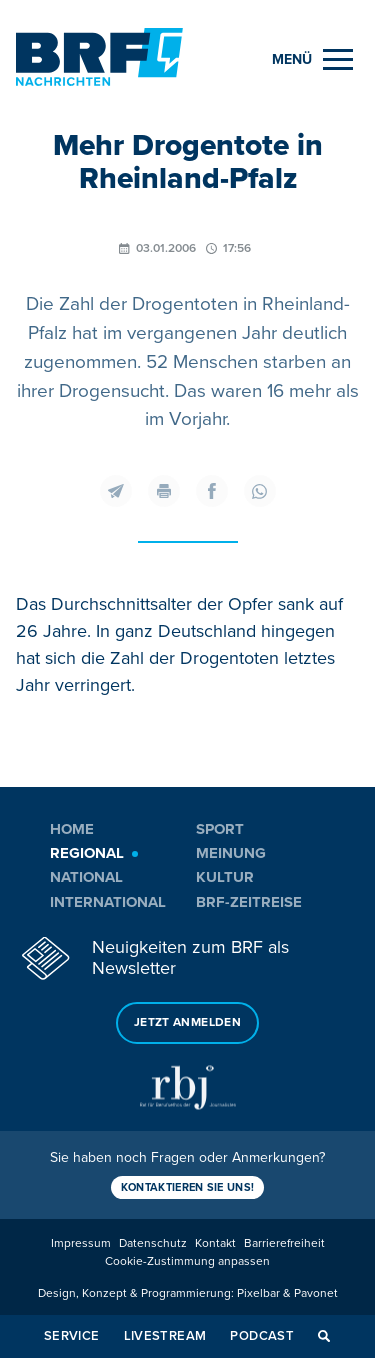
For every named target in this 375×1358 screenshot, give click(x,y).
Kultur (225, 877)
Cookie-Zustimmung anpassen (187, 1261)
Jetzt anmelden (187, 1022)
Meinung (231, 853)
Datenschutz (153, 1243)
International (108, 902)
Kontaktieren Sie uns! (188, 1187)
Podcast (262, 1336)
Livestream (165, 1336)
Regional (87, 853)
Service (72, 1336)
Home (72, 829)
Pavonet (316, 1293)
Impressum (81, 1243)
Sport (220, 829)
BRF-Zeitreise (249, 902)
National (86, 877)
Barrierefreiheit (284, 1243)
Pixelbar (258, 1293)
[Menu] (312, 59)
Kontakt (215, 1243)
